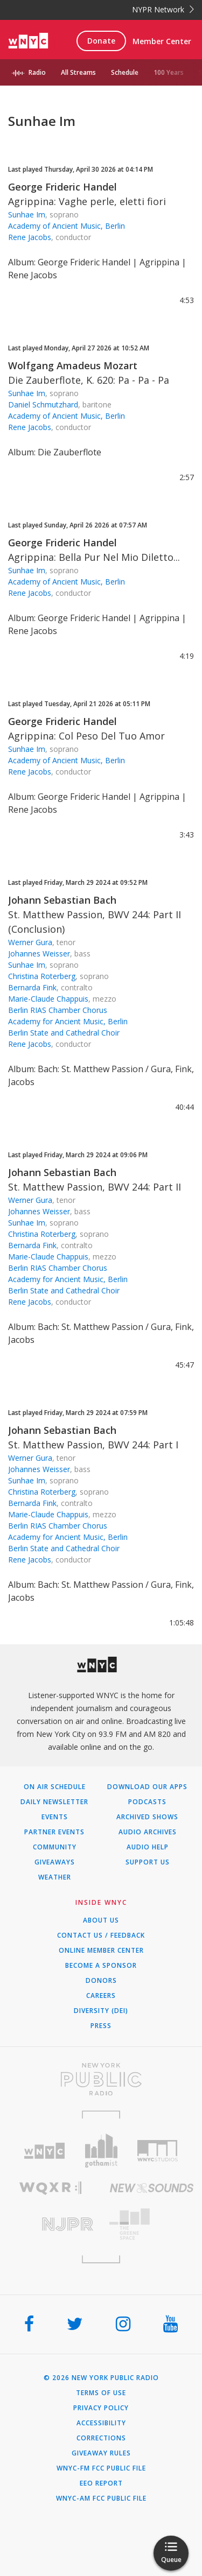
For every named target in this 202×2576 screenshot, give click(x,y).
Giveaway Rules (101, 2453)
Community (54, 1847)
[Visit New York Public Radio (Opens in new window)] (101, 2079)
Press (101, 2026)
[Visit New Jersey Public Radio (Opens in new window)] (50, 2224)
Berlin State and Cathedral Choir (64, 1032)
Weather (54, 1877)
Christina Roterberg (41, 976)
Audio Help (148, 1847)
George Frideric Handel (62, 186)
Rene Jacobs (29, 237)
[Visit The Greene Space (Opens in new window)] (152, 2224)
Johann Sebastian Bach (62, 899)
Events (54, 1817)
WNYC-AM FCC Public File (101, 2498)
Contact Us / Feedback (101, 1935)
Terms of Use (101, 2393)
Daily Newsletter (54, 1802)
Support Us (148, 1862)
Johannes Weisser (39, 953)
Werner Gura (30, 942)
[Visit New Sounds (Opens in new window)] (152, 2188)
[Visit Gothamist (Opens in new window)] (101, 2150)
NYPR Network (163, 9)
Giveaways (54, 1862)
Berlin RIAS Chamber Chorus (57, 1010)
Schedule (124, 72)
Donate (101, 41)
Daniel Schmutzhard (43, 404)
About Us (101, 1920)
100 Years (169, 72)
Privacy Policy (101, 2408)
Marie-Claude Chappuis (48, 999)
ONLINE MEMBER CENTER (101, 1950)
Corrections (101, 2438)
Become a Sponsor (101, 1965)
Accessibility (101, 2423)
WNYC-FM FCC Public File (101, 2468)
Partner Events (54, 1832)
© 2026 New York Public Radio (101, 2378)
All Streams (78, 72)
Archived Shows (147, 1817)
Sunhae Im (26, 214)
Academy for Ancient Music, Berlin (68, 1021)
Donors (101, 1980)
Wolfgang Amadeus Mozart (72, 365)
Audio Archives (148, 1832)
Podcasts (147, 1802)
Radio (37, 72)
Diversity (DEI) (101, 2011)
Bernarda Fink (32, 987)
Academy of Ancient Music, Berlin (66, 226)
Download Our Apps (147, 1787)
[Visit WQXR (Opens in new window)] (50, 2188)
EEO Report (101, 2483)
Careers (101, 1996)
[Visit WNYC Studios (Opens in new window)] (157, 2151)
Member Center (162, 41)
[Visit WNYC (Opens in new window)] (44, 2151)
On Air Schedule (55, 1787)
